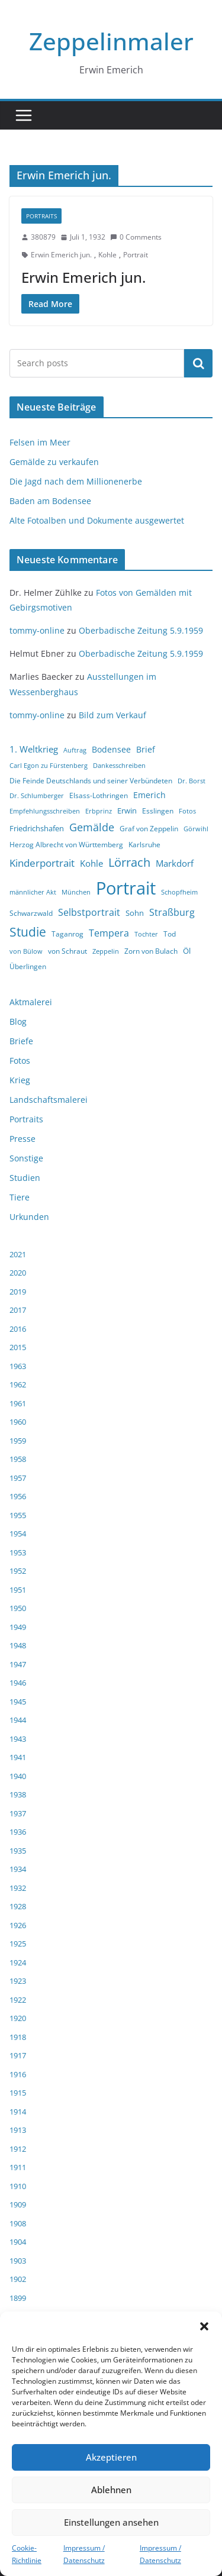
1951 (17, 1589)
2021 (17, 1254)
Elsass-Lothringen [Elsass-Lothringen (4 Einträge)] (98, 795)
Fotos (19, 1060)
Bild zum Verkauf (112, 715)
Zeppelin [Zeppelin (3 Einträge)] (105, 951)
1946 (17, 1682)
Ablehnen (111, 2490)
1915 (17, 2092)
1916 (17, 2074)
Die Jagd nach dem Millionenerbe (75, 481)
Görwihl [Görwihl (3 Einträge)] (196, 829)
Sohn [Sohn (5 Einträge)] (135, 913)
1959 (17, 1440)
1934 (17, 1869)
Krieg (19, 1080)
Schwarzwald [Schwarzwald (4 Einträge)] (31, 913)
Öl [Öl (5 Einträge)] (187, 950)
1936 (17, 1831)
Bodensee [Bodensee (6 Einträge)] (111, 749)
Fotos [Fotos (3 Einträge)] (187, 811)
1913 (17, 2130)
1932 (17, 1888)
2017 (17, 1310)
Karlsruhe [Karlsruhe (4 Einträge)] (144, 845)
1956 (17, 1496)
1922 (17, 1999)
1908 (17, 2223)
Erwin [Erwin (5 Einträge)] (127, 810)
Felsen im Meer (39, 442)
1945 (17, 1701)
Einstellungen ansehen (111, 2522)
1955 (17, 1515)
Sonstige (26, 1158)
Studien (24, 1177)
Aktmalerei (30, 1002)
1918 (17, 2037)
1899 (17, 2298)
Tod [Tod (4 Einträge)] (169, 934)
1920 (17, 2018)
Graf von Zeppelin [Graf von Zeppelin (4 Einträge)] (149, 829)
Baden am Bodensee (50, 500)
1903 (17, 2260)
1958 (17, 1459)
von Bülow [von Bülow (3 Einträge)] (26, 951)
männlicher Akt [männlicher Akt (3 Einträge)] (32, 892)
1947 (17, 1664)
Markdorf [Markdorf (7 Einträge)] (175, 863)
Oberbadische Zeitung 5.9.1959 (141, 630)
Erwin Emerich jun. (61, 255)
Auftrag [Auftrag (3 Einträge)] (74, 750)
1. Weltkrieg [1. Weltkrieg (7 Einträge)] (33, 749)
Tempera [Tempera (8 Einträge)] (109, 933)
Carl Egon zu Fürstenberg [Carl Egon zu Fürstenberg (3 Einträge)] (48, 765)
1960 (17, 1421)
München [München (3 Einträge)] (76, 892)
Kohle (107, 255)
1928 (17, 1906)
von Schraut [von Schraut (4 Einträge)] (67, 951)
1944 (17, 1720)
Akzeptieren (111, 2457)
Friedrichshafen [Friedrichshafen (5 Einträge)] (36, 828)
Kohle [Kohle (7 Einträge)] (91, 863)
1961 (17, 1403)
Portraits (41, 216)
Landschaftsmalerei (48, 1099)
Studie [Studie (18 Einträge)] (27, 932)
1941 (17, 1757)
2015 (17, 1347)
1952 (17, 1570)
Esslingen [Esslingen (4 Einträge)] (157, 811)
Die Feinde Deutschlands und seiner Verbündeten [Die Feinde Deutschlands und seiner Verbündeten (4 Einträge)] (90, 781)
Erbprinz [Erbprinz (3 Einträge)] (98, 811)
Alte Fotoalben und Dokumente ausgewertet (96, 520)
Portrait (135, 255)
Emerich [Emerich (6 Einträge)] (149, 794)
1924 (17, 1962)
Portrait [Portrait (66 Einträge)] (126, 888)
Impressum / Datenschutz (84, 2554)
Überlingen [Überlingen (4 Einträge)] (27, 966)
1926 (17, 1925)
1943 (17, 1739)
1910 (17, 2186)
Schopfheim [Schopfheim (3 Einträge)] (179, 892)
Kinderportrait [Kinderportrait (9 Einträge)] (42, 863)
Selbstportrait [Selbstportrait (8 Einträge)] (89, 912)
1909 (17, 2204)
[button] (204, 2326)
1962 (17, 1384)
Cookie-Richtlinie (26, 2554)
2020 (17, 1272)
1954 (17, 1533)
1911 (17, 2167)
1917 (17, 2055)
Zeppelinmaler (111, 41)
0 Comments (136, 237)
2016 (17, 1328)
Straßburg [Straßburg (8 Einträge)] (172, 912)
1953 (17, 1552)
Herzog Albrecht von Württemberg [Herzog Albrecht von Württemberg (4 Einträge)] (66, 845)
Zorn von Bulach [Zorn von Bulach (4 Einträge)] (151, 951)
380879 (43, 237)
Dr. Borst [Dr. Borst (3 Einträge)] (191, 781)
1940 (17, 1776)
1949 (17, 1627)
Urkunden (29, 1216)
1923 (17, 1980)
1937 (17, 1813)
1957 (17, 1478)
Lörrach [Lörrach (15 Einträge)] (129, 862)
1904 (17, 2241)
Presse (22, 1138)
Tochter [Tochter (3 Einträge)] (146, 934)
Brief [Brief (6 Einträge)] (145, 749)
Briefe (21, 1041)
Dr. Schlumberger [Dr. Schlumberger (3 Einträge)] (36, 796)
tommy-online (37, 630)
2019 (17, 1291)
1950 (17, 1608)
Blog (18, 1021)
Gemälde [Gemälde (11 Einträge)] (91, 827)
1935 (17, 1850)
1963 (17, 1366)
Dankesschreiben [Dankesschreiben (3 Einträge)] (119, 765)
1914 (17, 2111)
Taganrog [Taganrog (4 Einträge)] (67, 934)
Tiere (19, 1197)
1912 (17, 2149)
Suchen (198, 363)
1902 (17, 2279)
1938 (17, 1794)
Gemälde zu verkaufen (54, 461)
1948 (17, 1645)
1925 (17, 1943)
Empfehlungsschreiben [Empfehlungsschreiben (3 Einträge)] (44, 811)
